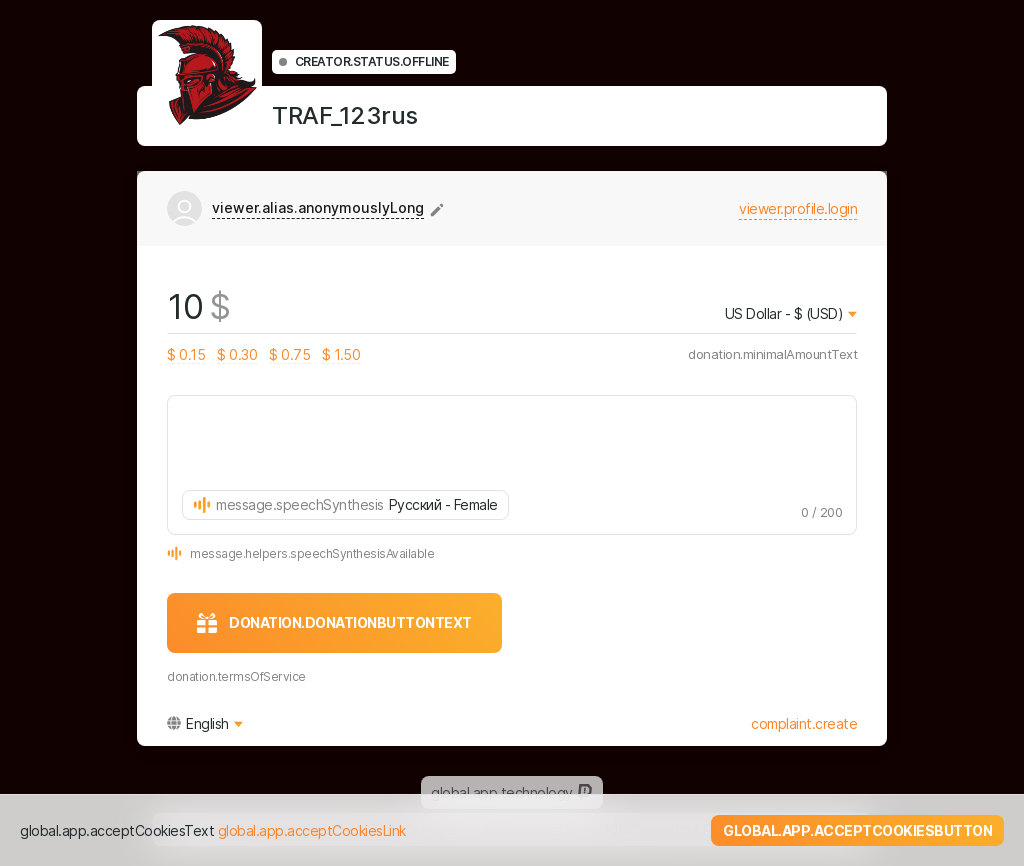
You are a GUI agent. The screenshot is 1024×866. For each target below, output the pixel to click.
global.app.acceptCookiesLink (312, 830)
